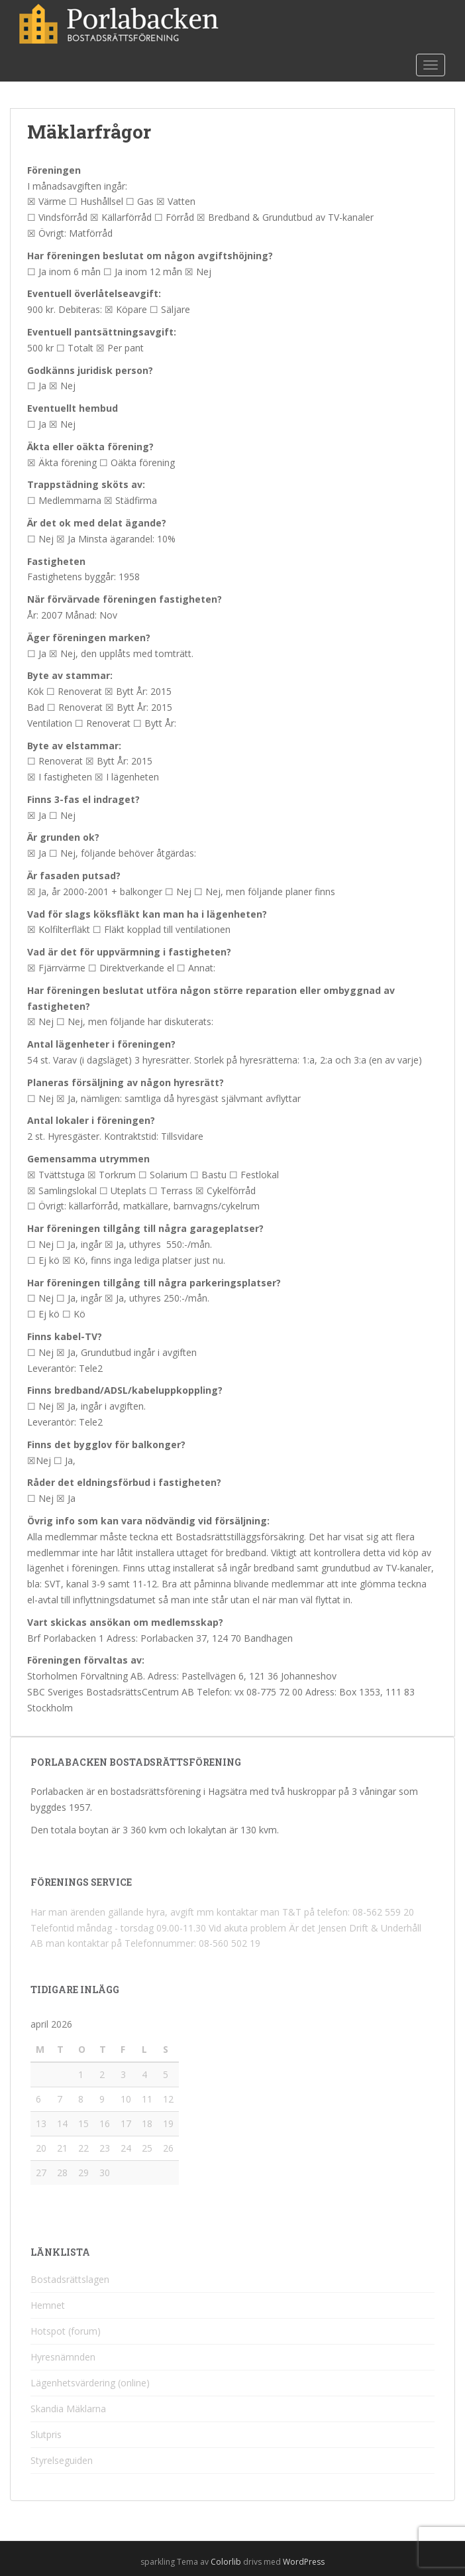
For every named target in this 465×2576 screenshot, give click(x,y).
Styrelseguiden (61, 2460)
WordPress (304, 2561)
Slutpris (46, 2434)
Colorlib (226, 2561)
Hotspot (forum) (65, 2331)
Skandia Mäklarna (68, 2408)
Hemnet (47, 2305)
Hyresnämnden (62, 2357)
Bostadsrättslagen (69, 2279)
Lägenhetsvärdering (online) (90, 2382)
